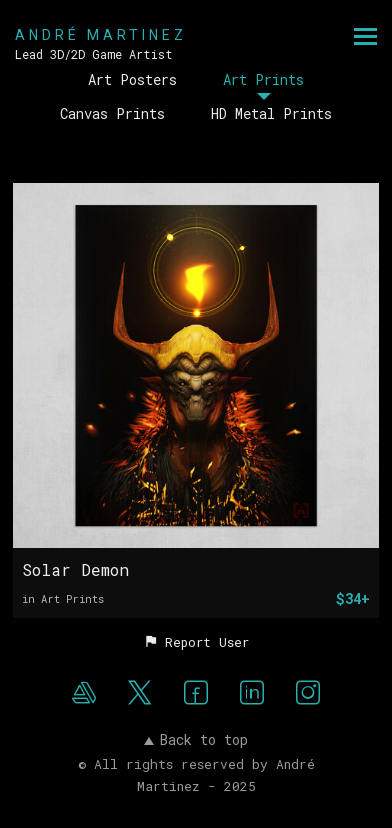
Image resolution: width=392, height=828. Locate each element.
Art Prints (263, 79)
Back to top (196, 739)
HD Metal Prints (271, 113)
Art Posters (132, 79)
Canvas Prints (112, 113)
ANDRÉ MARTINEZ (101, 35)
